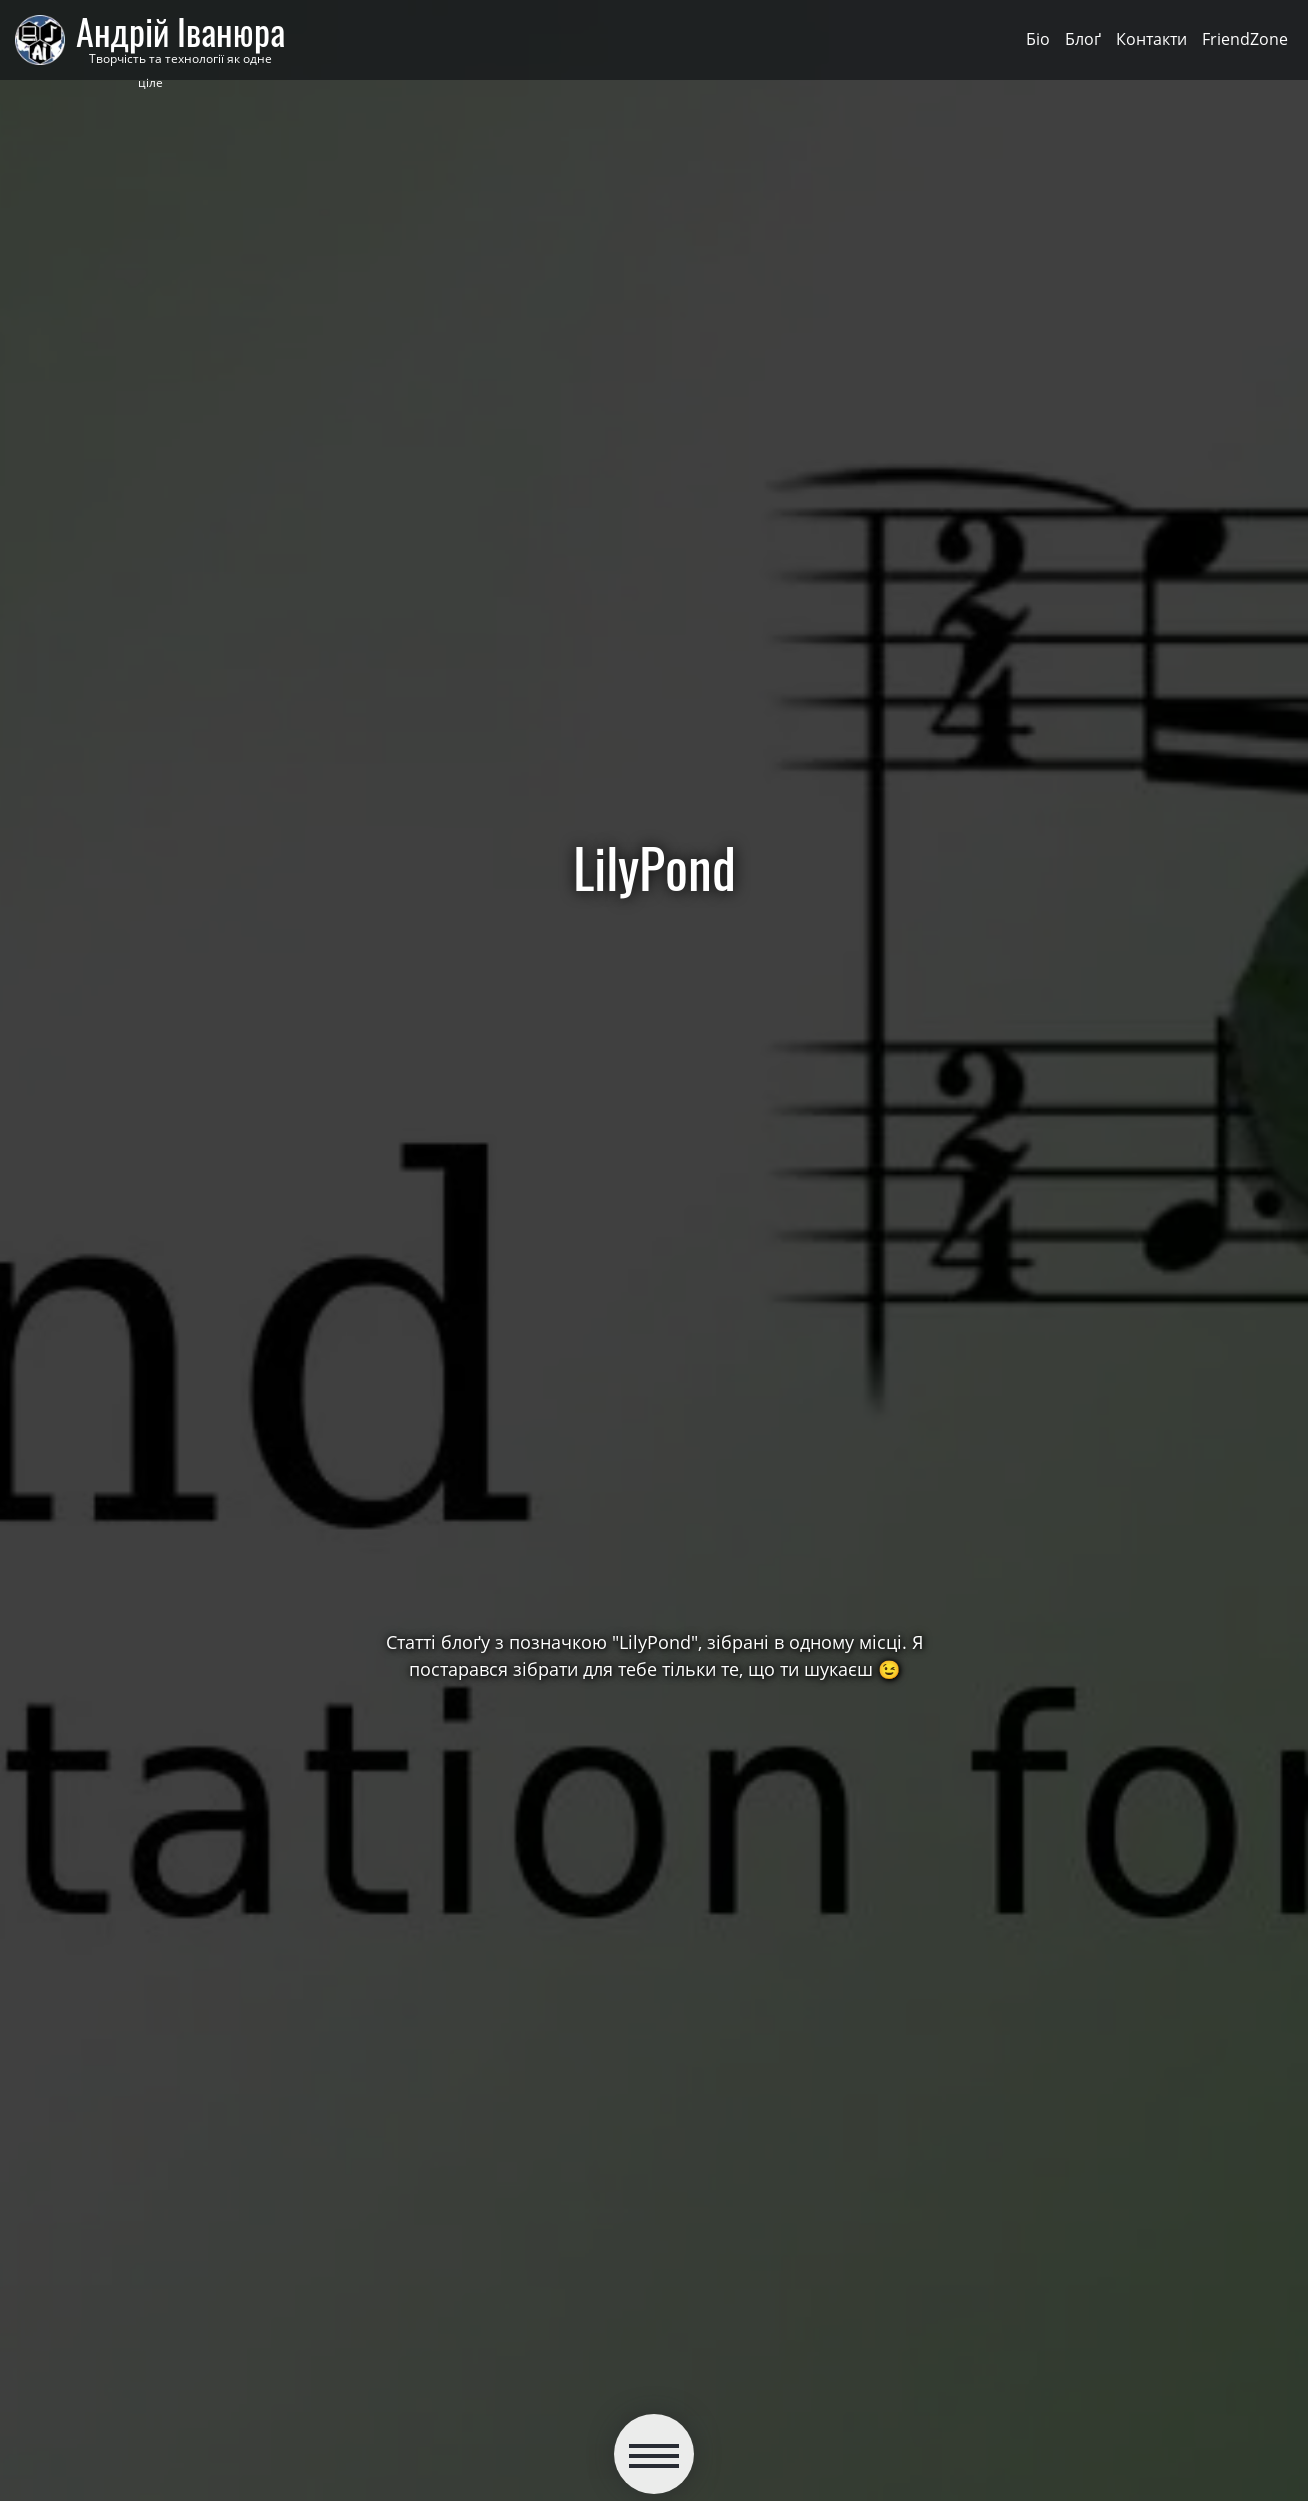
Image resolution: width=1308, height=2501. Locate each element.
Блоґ (1083, 39)
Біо (1038, 39)
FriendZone (1245, 39)
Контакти (1151, 39)
